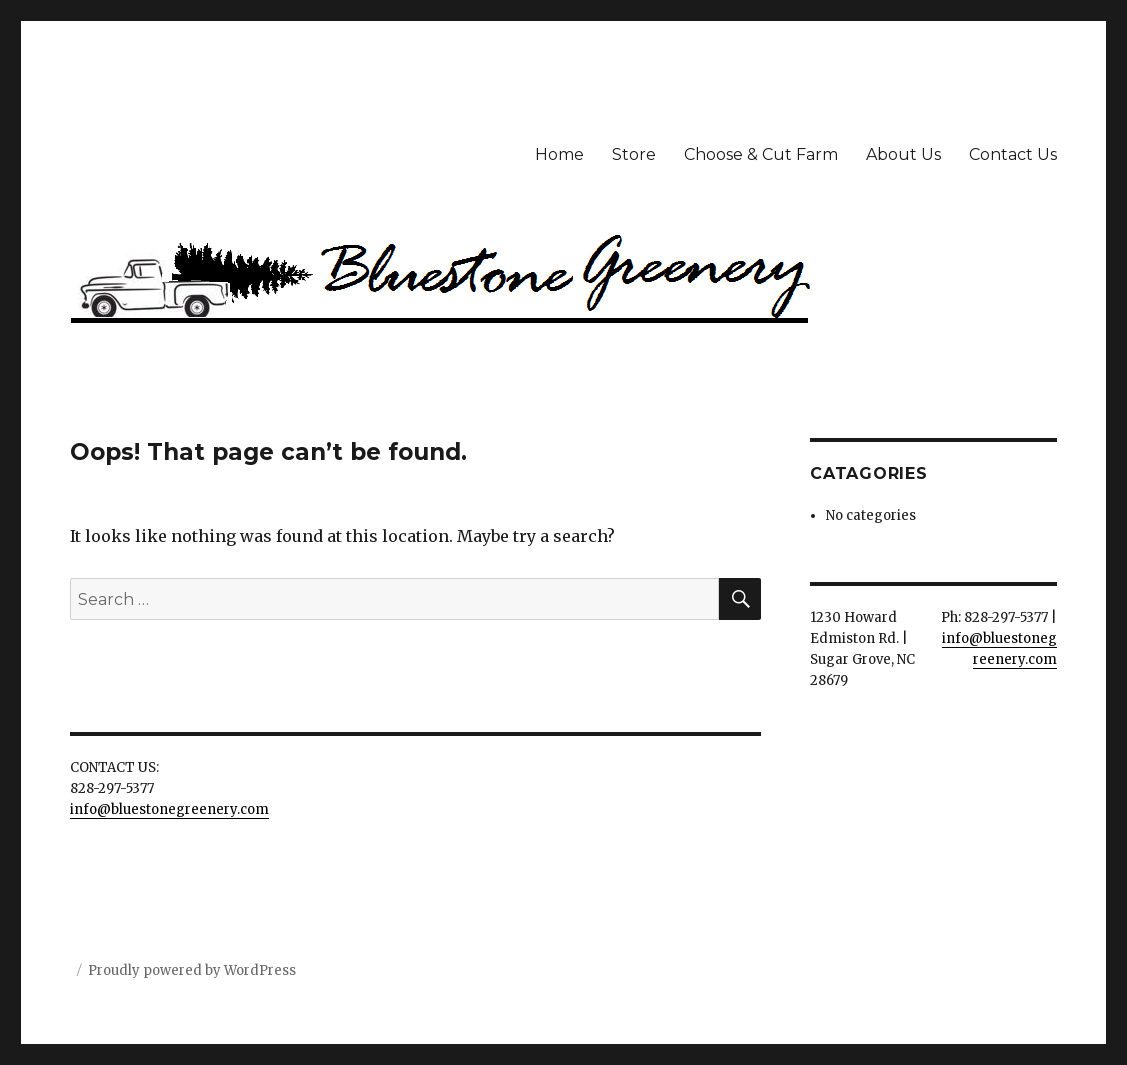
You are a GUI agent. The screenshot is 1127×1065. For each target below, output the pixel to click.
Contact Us (1013, 154)
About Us (903, 154)
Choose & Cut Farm (761, 154)
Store (634, 154)
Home (559, 154)
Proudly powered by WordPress (192, 970)
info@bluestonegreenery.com (169, 809)
